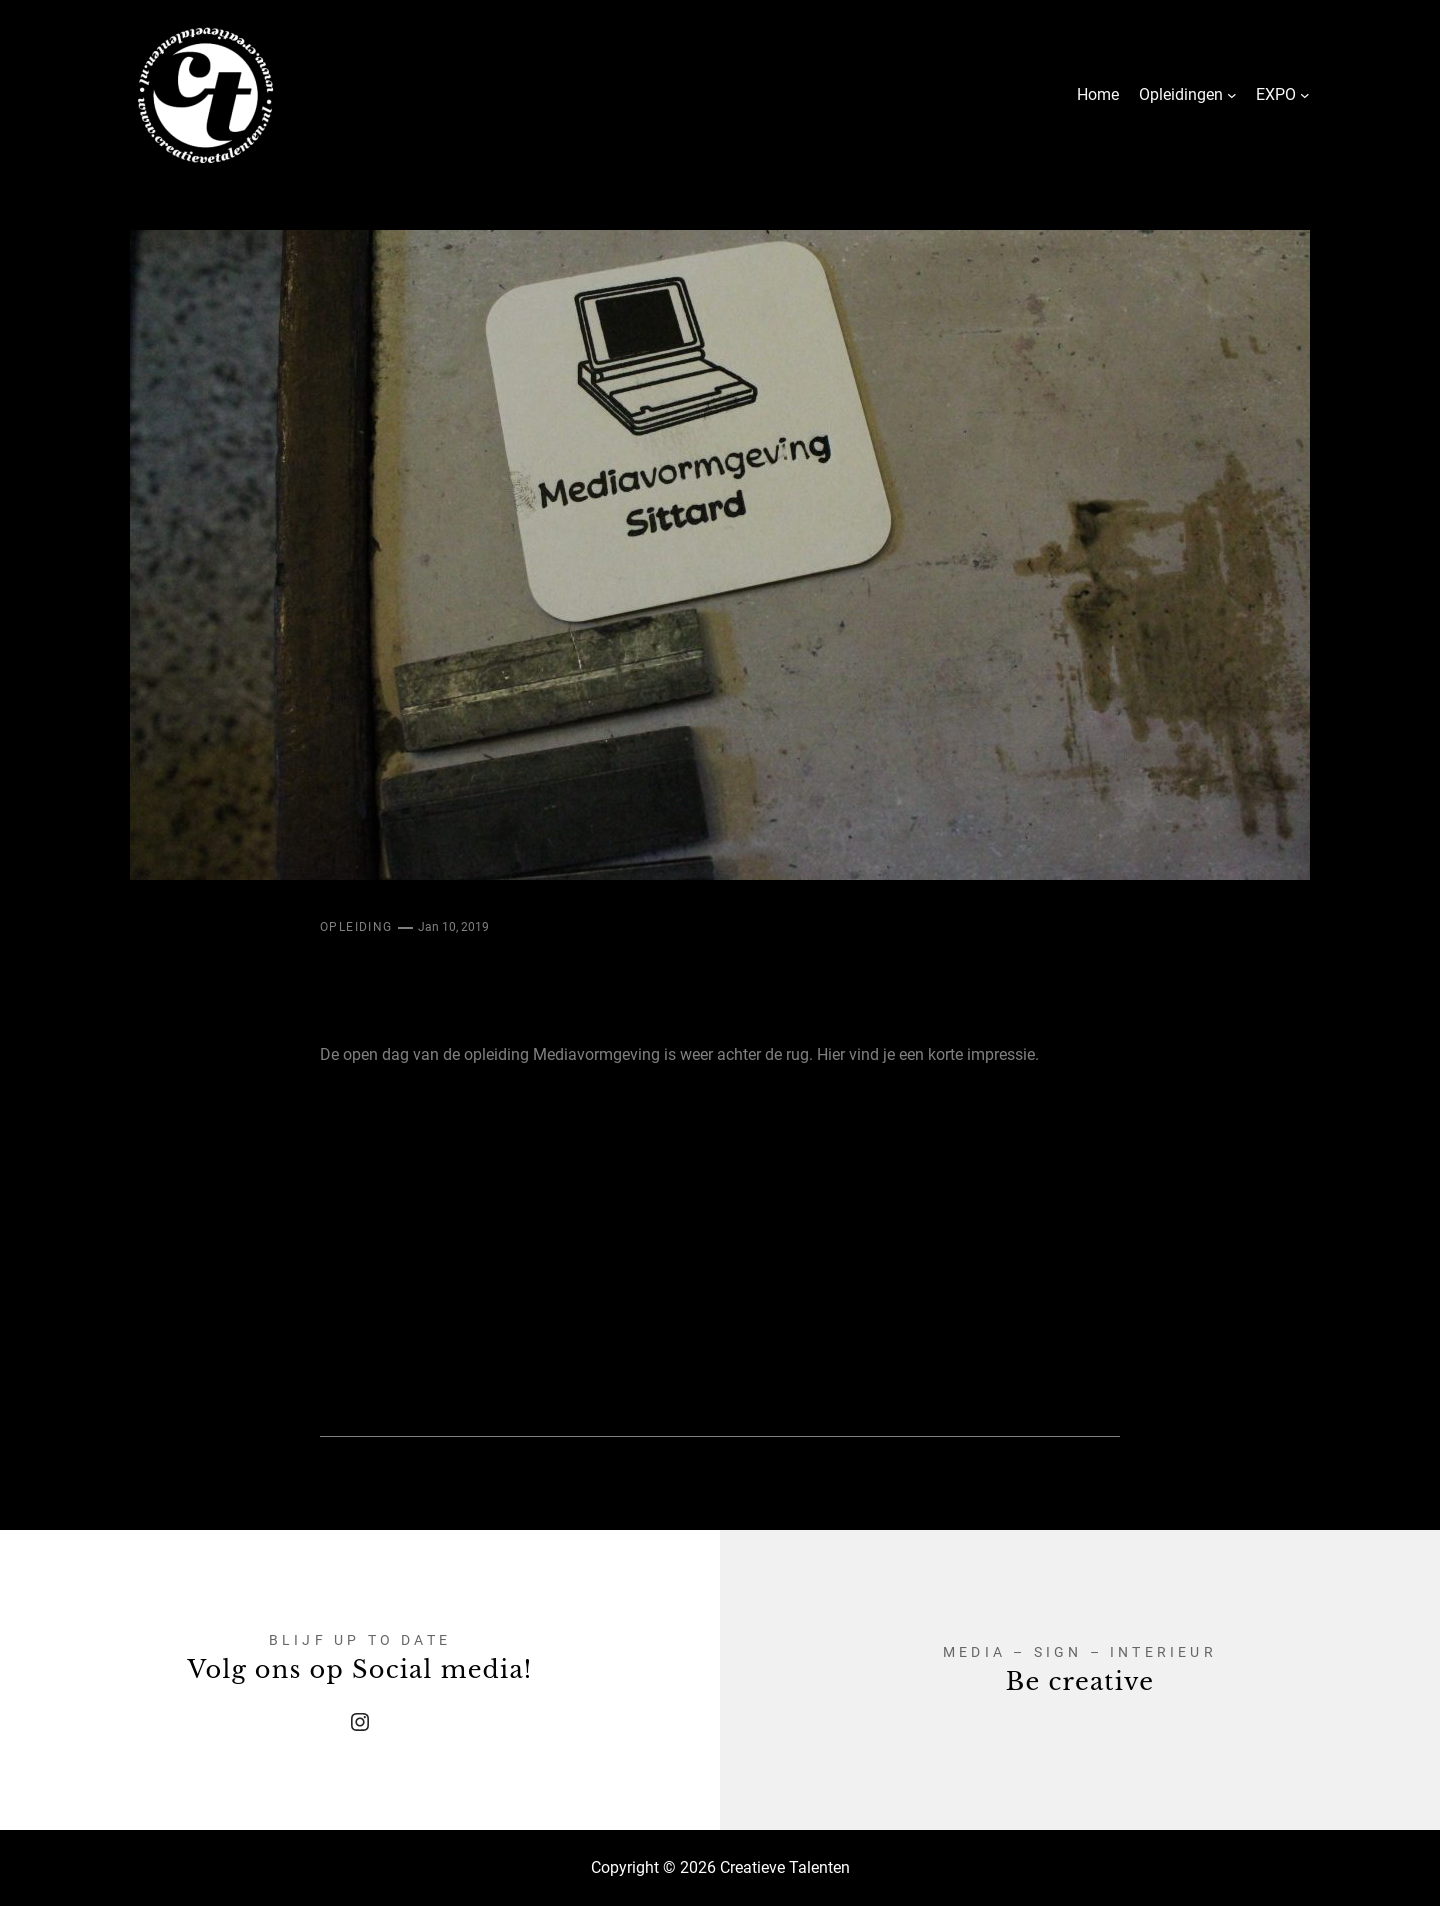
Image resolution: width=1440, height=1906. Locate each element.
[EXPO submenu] (1305, 95)
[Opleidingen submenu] (1232, 95)
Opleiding (356, 927)
